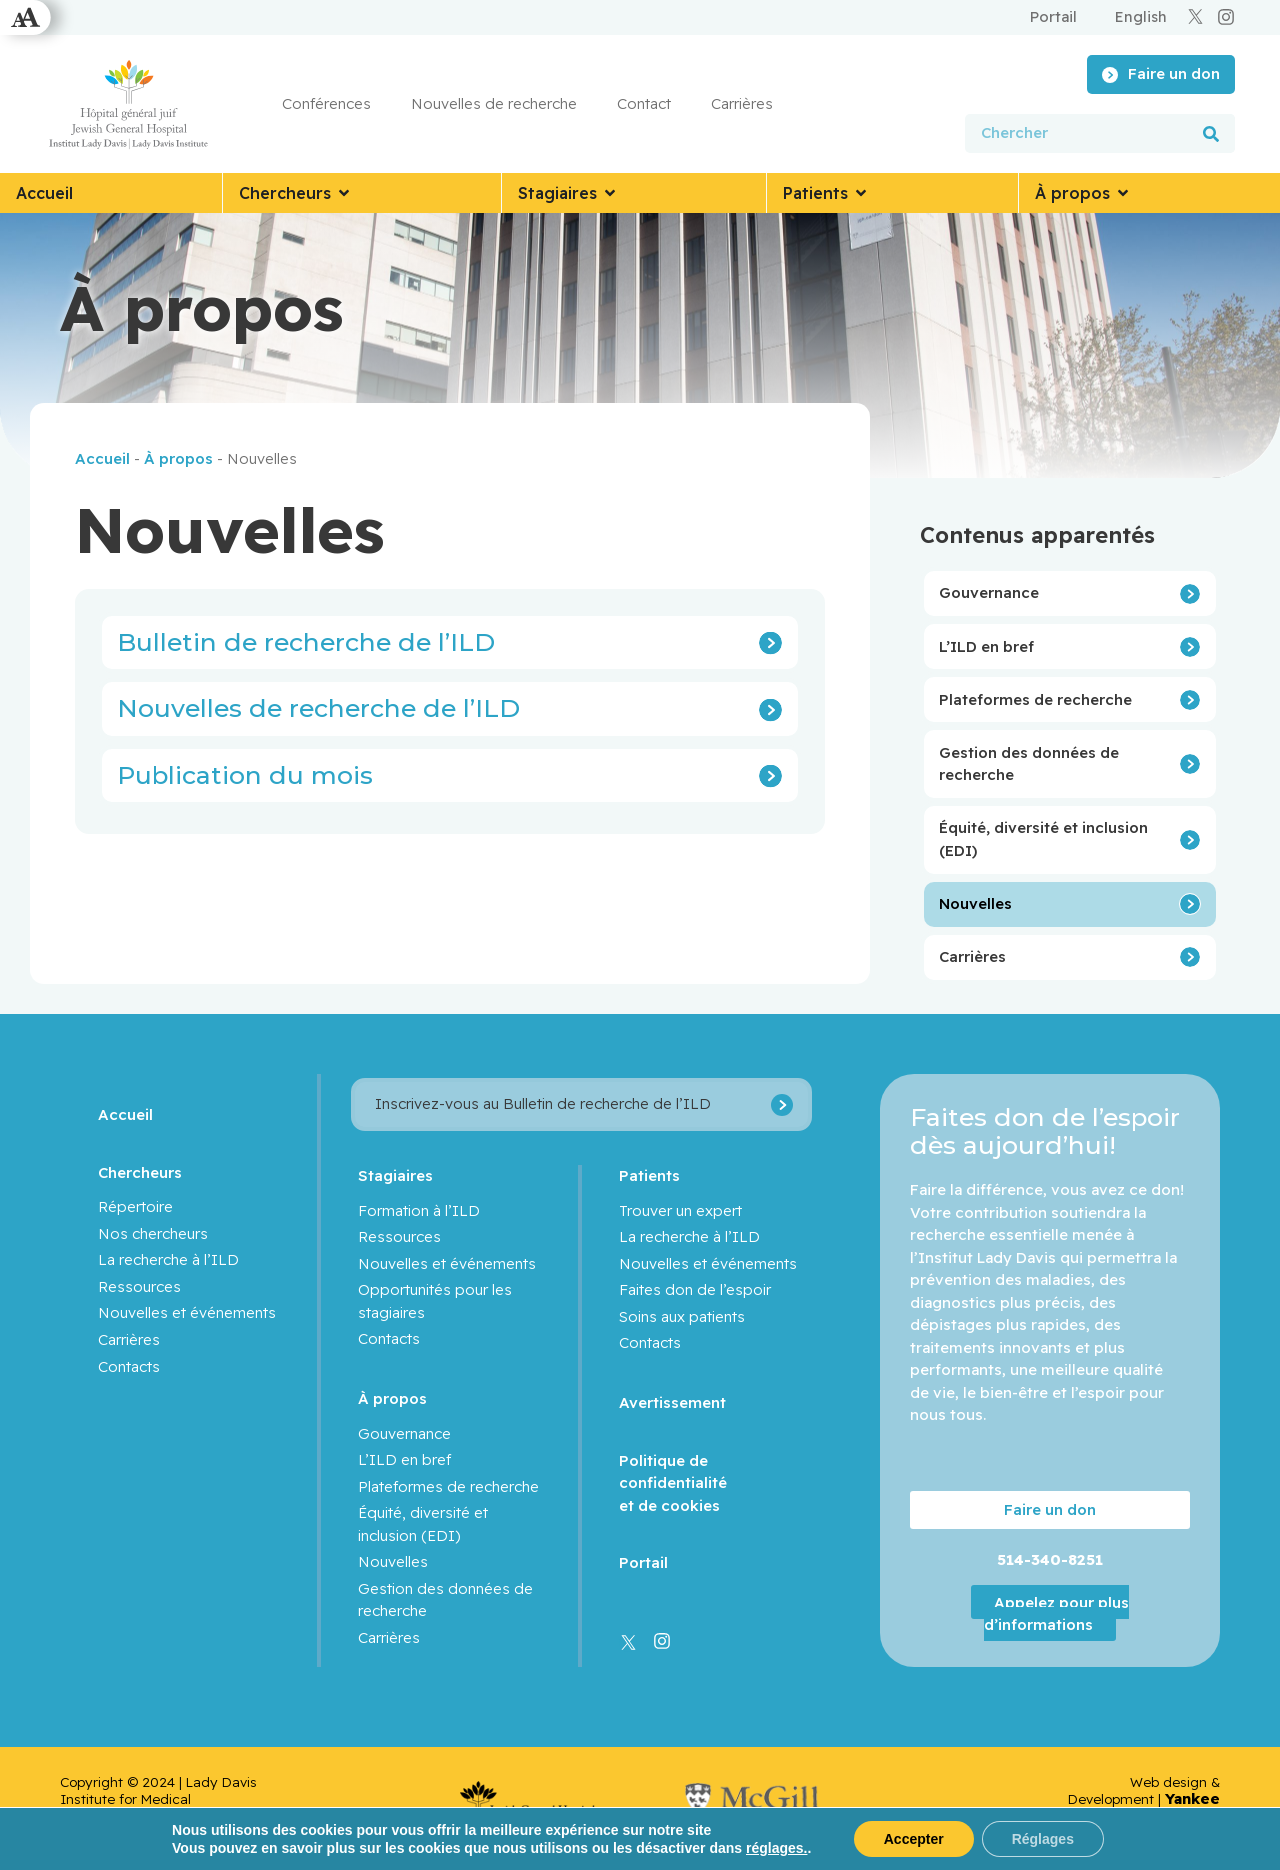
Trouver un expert (680, 1210)
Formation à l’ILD (419, 1210)
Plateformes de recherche (1035, 699)
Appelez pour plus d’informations (1056, 1613)
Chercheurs (140, 1172)
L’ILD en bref (986, 646)
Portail (643, 1562)
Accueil (102, 458)
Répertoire (135, 1206)
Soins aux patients (682, 1316)
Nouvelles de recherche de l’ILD (318, 708)
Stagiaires (395, 1175)
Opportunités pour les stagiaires (435, 1301)
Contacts (129, 1366)
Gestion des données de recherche (1029, 764)
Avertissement (672, 1402)
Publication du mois (245, 775)
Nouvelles (975, 903)
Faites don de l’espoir (695, 1289)
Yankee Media (1192, 1807)
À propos (178, 458)
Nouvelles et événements (187, 1312)
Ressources (139, 1286)
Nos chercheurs (153, 1233)
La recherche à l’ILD (168, 1259)
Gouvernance (989, 592)
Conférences (326, 103)
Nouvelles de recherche (494, 103)
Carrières (742, 103)
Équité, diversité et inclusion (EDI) (1043, 839)
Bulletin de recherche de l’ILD (306, 642)
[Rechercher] (1211, 133)
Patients (649, 1175)
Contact (644, 103)
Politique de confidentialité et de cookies (673, 1483)
